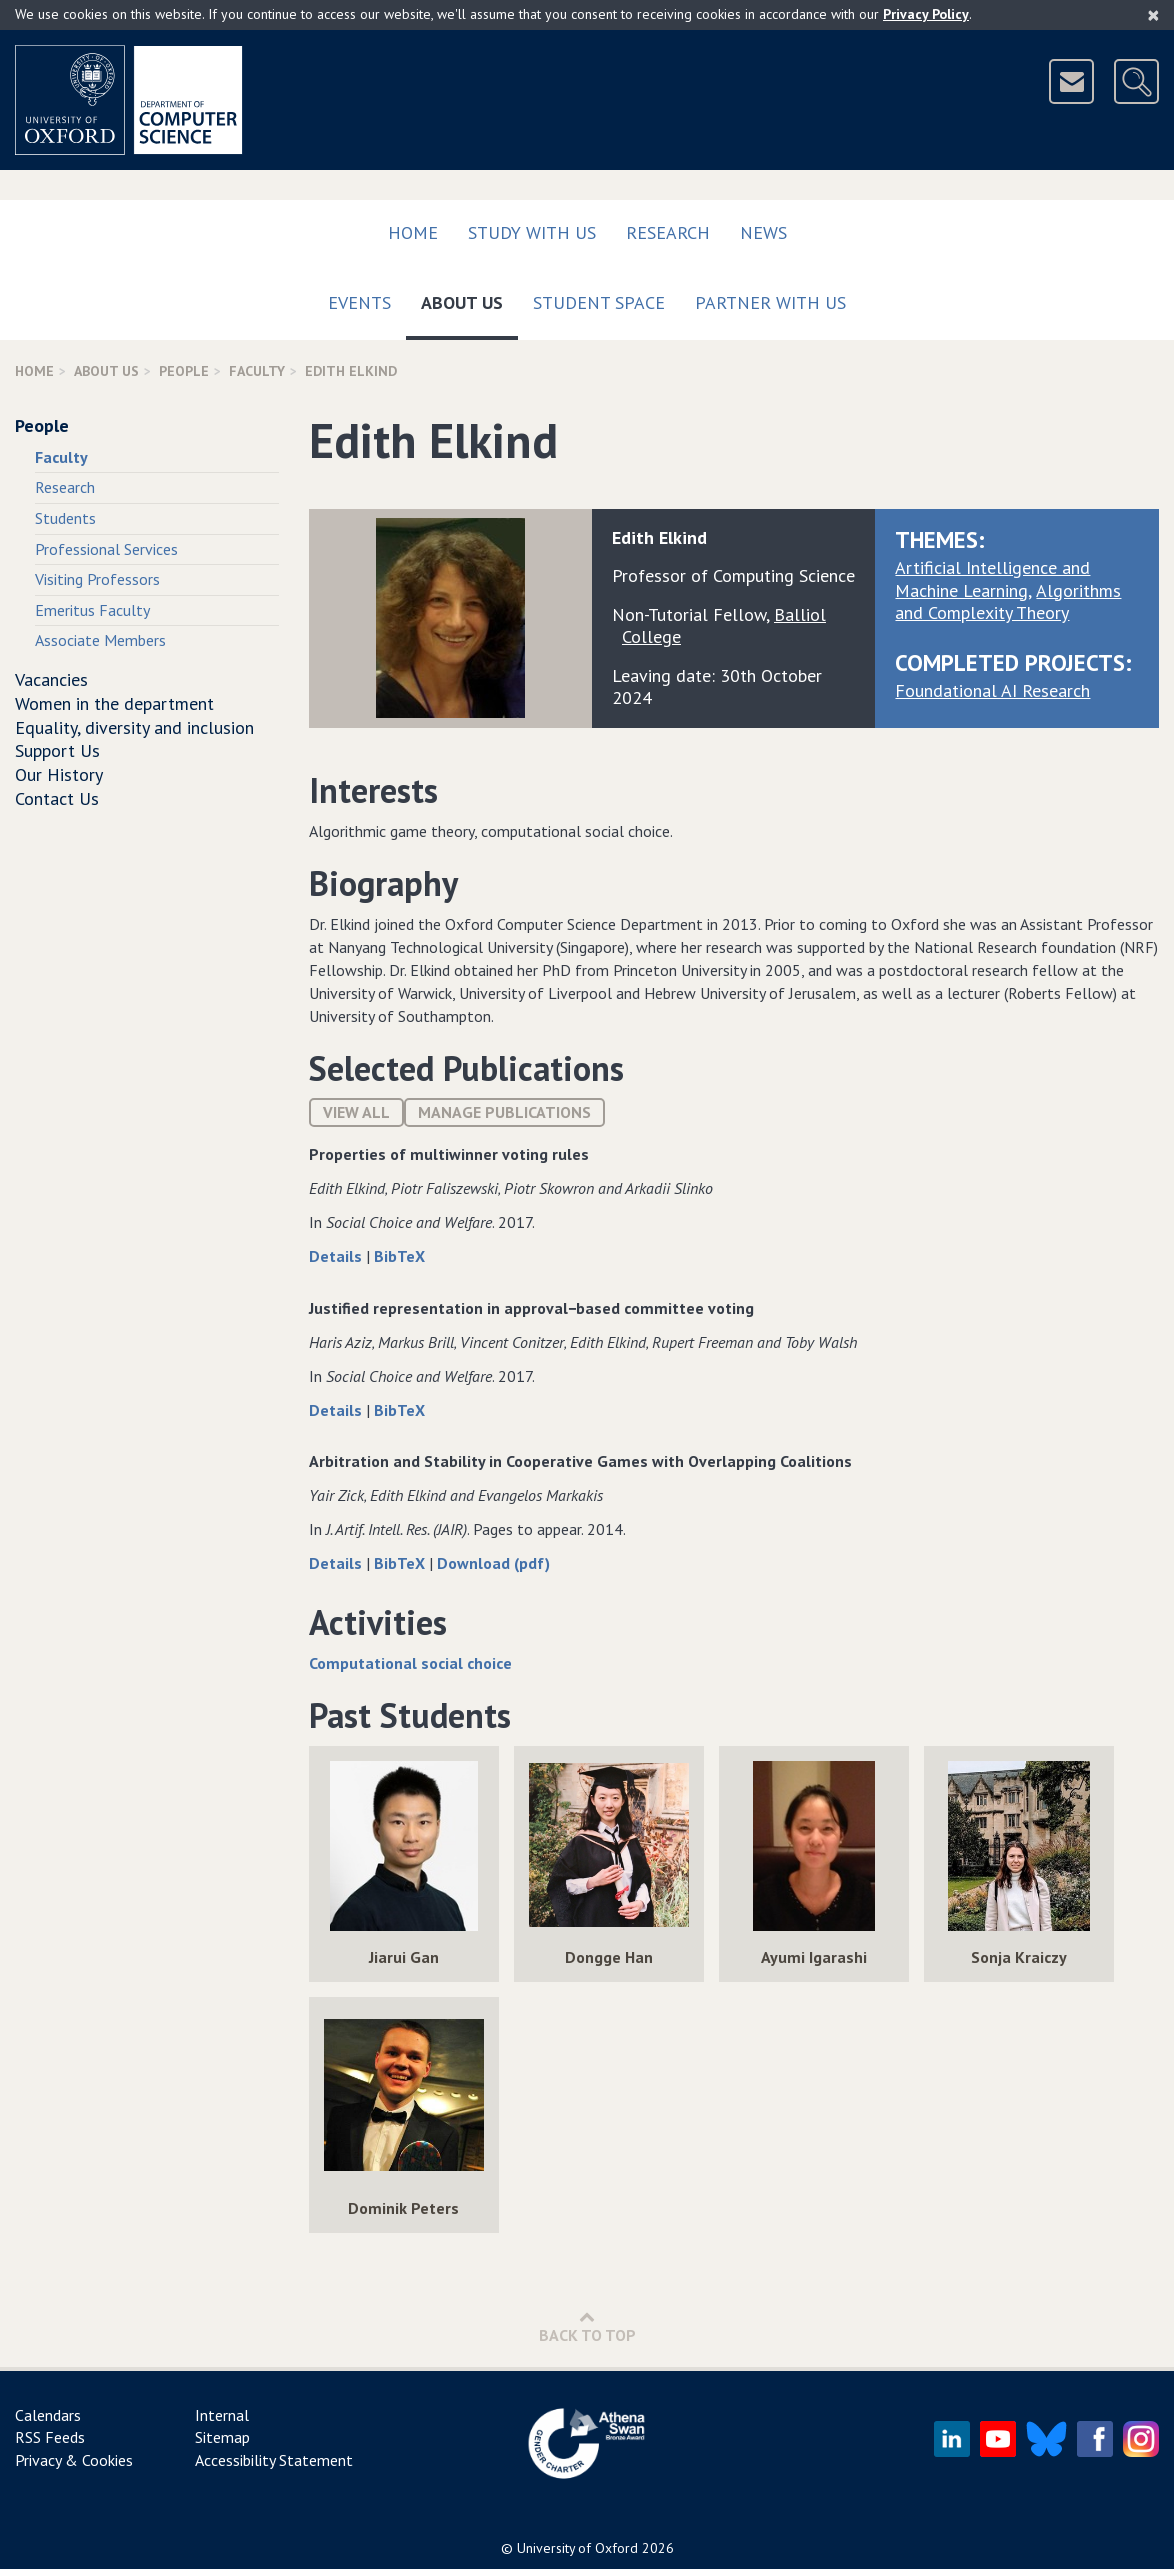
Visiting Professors (97, 579)
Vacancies (51, 679)
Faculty (257, 371)
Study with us (532, 232)
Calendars (48, 2415)
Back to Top (587, 2326)
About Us (469, 298)
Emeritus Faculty (92, 610)
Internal (222, 2415)
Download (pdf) (493, 1563)
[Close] (1153, 15)
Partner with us (770, 302)
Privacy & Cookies (74, 2460)
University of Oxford (577, 2548)
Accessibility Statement (274, 2460)
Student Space (599, 302)
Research (668, 232)
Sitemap (222, 2437)
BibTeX (399, 1256)
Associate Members (100, 640)
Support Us (57, 750)
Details (337, 1256)
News (763, 232)
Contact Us (57, 798)
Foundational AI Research (992, 690)
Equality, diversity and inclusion (134, 727)
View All (356, 1112)
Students (65, 518)
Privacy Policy (926, 14)
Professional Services (106, 549)
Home (413, 232)
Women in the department (114, 703)
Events (359, 302)
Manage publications (504, 1112)
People (184, 371)
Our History (59, 774)
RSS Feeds (50, 2437)
